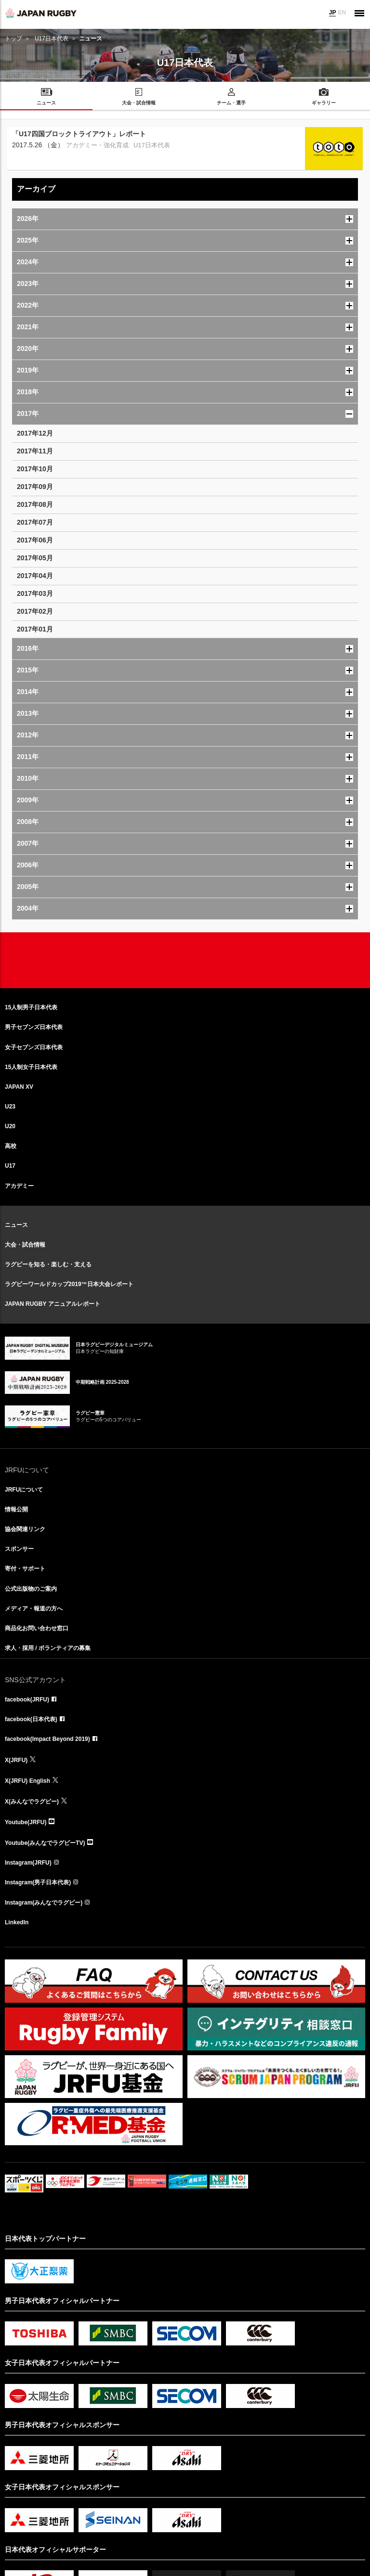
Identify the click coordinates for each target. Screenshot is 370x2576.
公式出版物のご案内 (31, 1588)
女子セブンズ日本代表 (34, 1047)
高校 (10, 1146)
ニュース (16, 1225)
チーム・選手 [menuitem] (231, 102)
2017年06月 (35, 540)
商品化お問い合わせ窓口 (36, 1628)
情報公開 (16, 1509)
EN (342, 12)
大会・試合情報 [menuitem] (139, 102)
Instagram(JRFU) (28, 1862)
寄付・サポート (25, 1568)
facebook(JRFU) (27, 1699)
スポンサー (19, 1549)
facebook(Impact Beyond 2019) (47, 1739)
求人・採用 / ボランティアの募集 (48, 1648)
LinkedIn (16, 1922)
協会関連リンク (25, 1529)
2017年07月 (35, 522)
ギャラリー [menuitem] (324, 102)
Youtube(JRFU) (25, 1822)
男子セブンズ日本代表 (34, 1027)
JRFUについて (24, 1489)
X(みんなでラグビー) (32, 1801)
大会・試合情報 (25, 1244)
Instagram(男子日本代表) (38, 1882)
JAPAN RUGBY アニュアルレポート (52, 1304)
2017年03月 (35, 593)
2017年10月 (35, 469)
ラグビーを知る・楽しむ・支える (48, 1264)
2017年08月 (35, 504)
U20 (10, 1126)
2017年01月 (35, 629)
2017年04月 (35, 576)
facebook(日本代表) (31, 1719)
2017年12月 (35, 433)
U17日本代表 (51, 38)
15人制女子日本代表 (31, 1067)
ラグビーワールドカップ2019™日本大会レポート (69, 1284)
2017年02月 (35, 611)
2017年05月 (35, 558)
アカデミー (19, 1186)
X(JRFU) (16, 1760)
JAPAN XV (19, 1086)
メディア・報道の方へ (34, 1608)
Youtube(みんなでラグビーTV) (45, 1843)
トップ (13, 38)
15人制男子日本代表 (31, 1007)
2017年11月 (35, 451)
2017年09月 (35, 486)
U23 (10, 1106)
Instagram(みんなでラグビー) (43, 1902)
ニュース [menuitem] (46, 102)
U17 (10, 1165)
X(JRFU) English (27, 1780)
